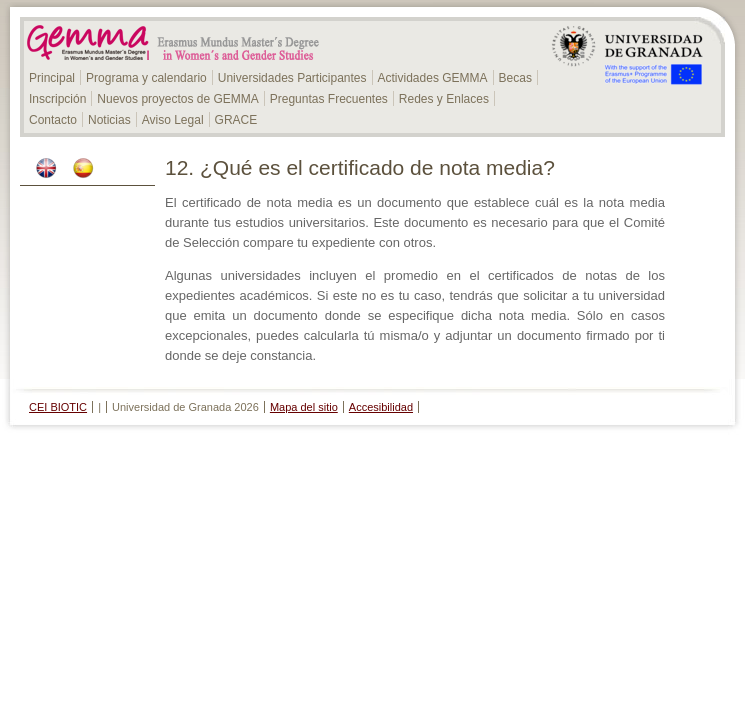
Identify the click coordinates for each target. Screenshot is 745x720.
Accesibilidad (381, 407)
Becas (515, 78)
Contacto (53, 120)
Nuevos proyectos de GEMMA (177, 99)
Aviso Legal (173, 120)
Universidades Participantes (292, 78)
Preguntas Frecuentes (329, 99)
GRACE (236, 120)
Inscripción (57, 99)
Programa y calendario (146, 78)
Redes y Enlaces (444, 99)
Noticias (109, 120)
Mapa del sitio (304, 407)
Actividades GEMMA (433, 78)
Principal (52, 78)
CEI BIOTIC (58, 407)
